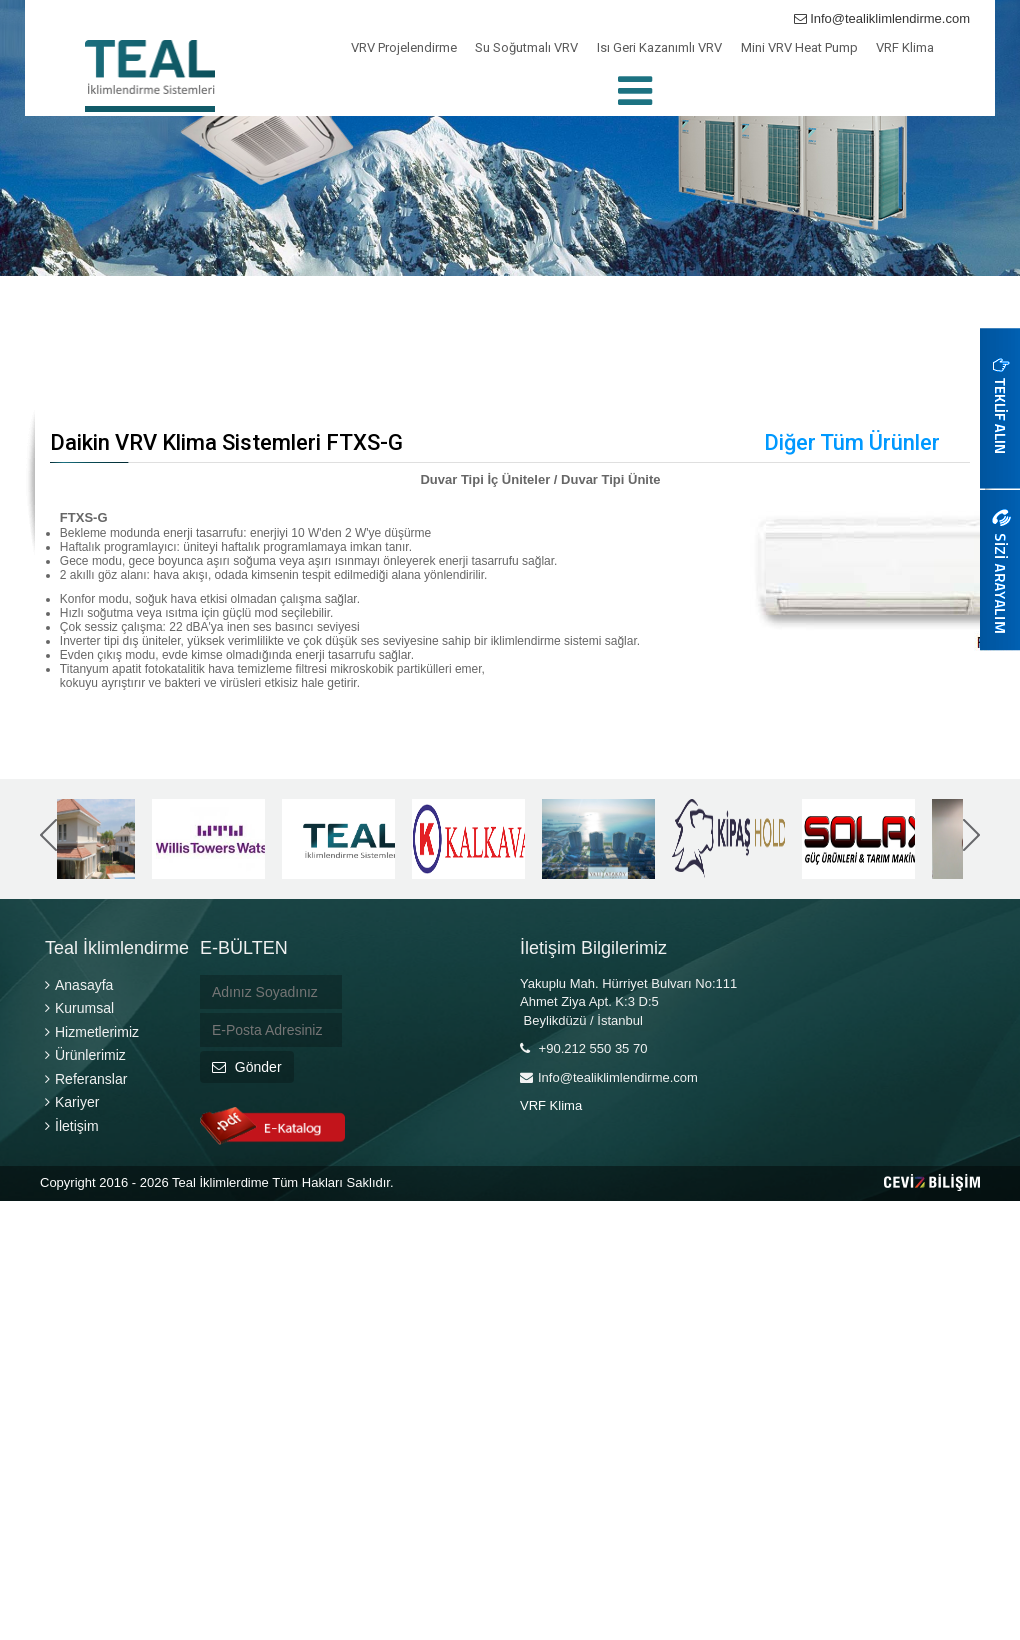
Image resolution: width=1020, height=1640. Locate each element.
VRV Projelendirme (404, 47)
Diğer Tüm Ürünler (852, 442)
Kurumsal (79, 1008)
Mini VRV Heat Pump (799, 47)
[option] (78, 839)
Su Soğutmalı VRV (526, 47)
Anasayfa (79, 985)
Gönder (247, 1067)
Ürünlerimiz (85, 1055)
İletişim (72, 1126)
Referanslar (86, 1079)
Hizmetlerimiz (92, 1032)
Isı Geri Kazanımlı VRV (659, 47)
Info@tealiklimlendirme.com (882, 18)
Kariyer (72, 1102)
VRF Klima (905, 47)
